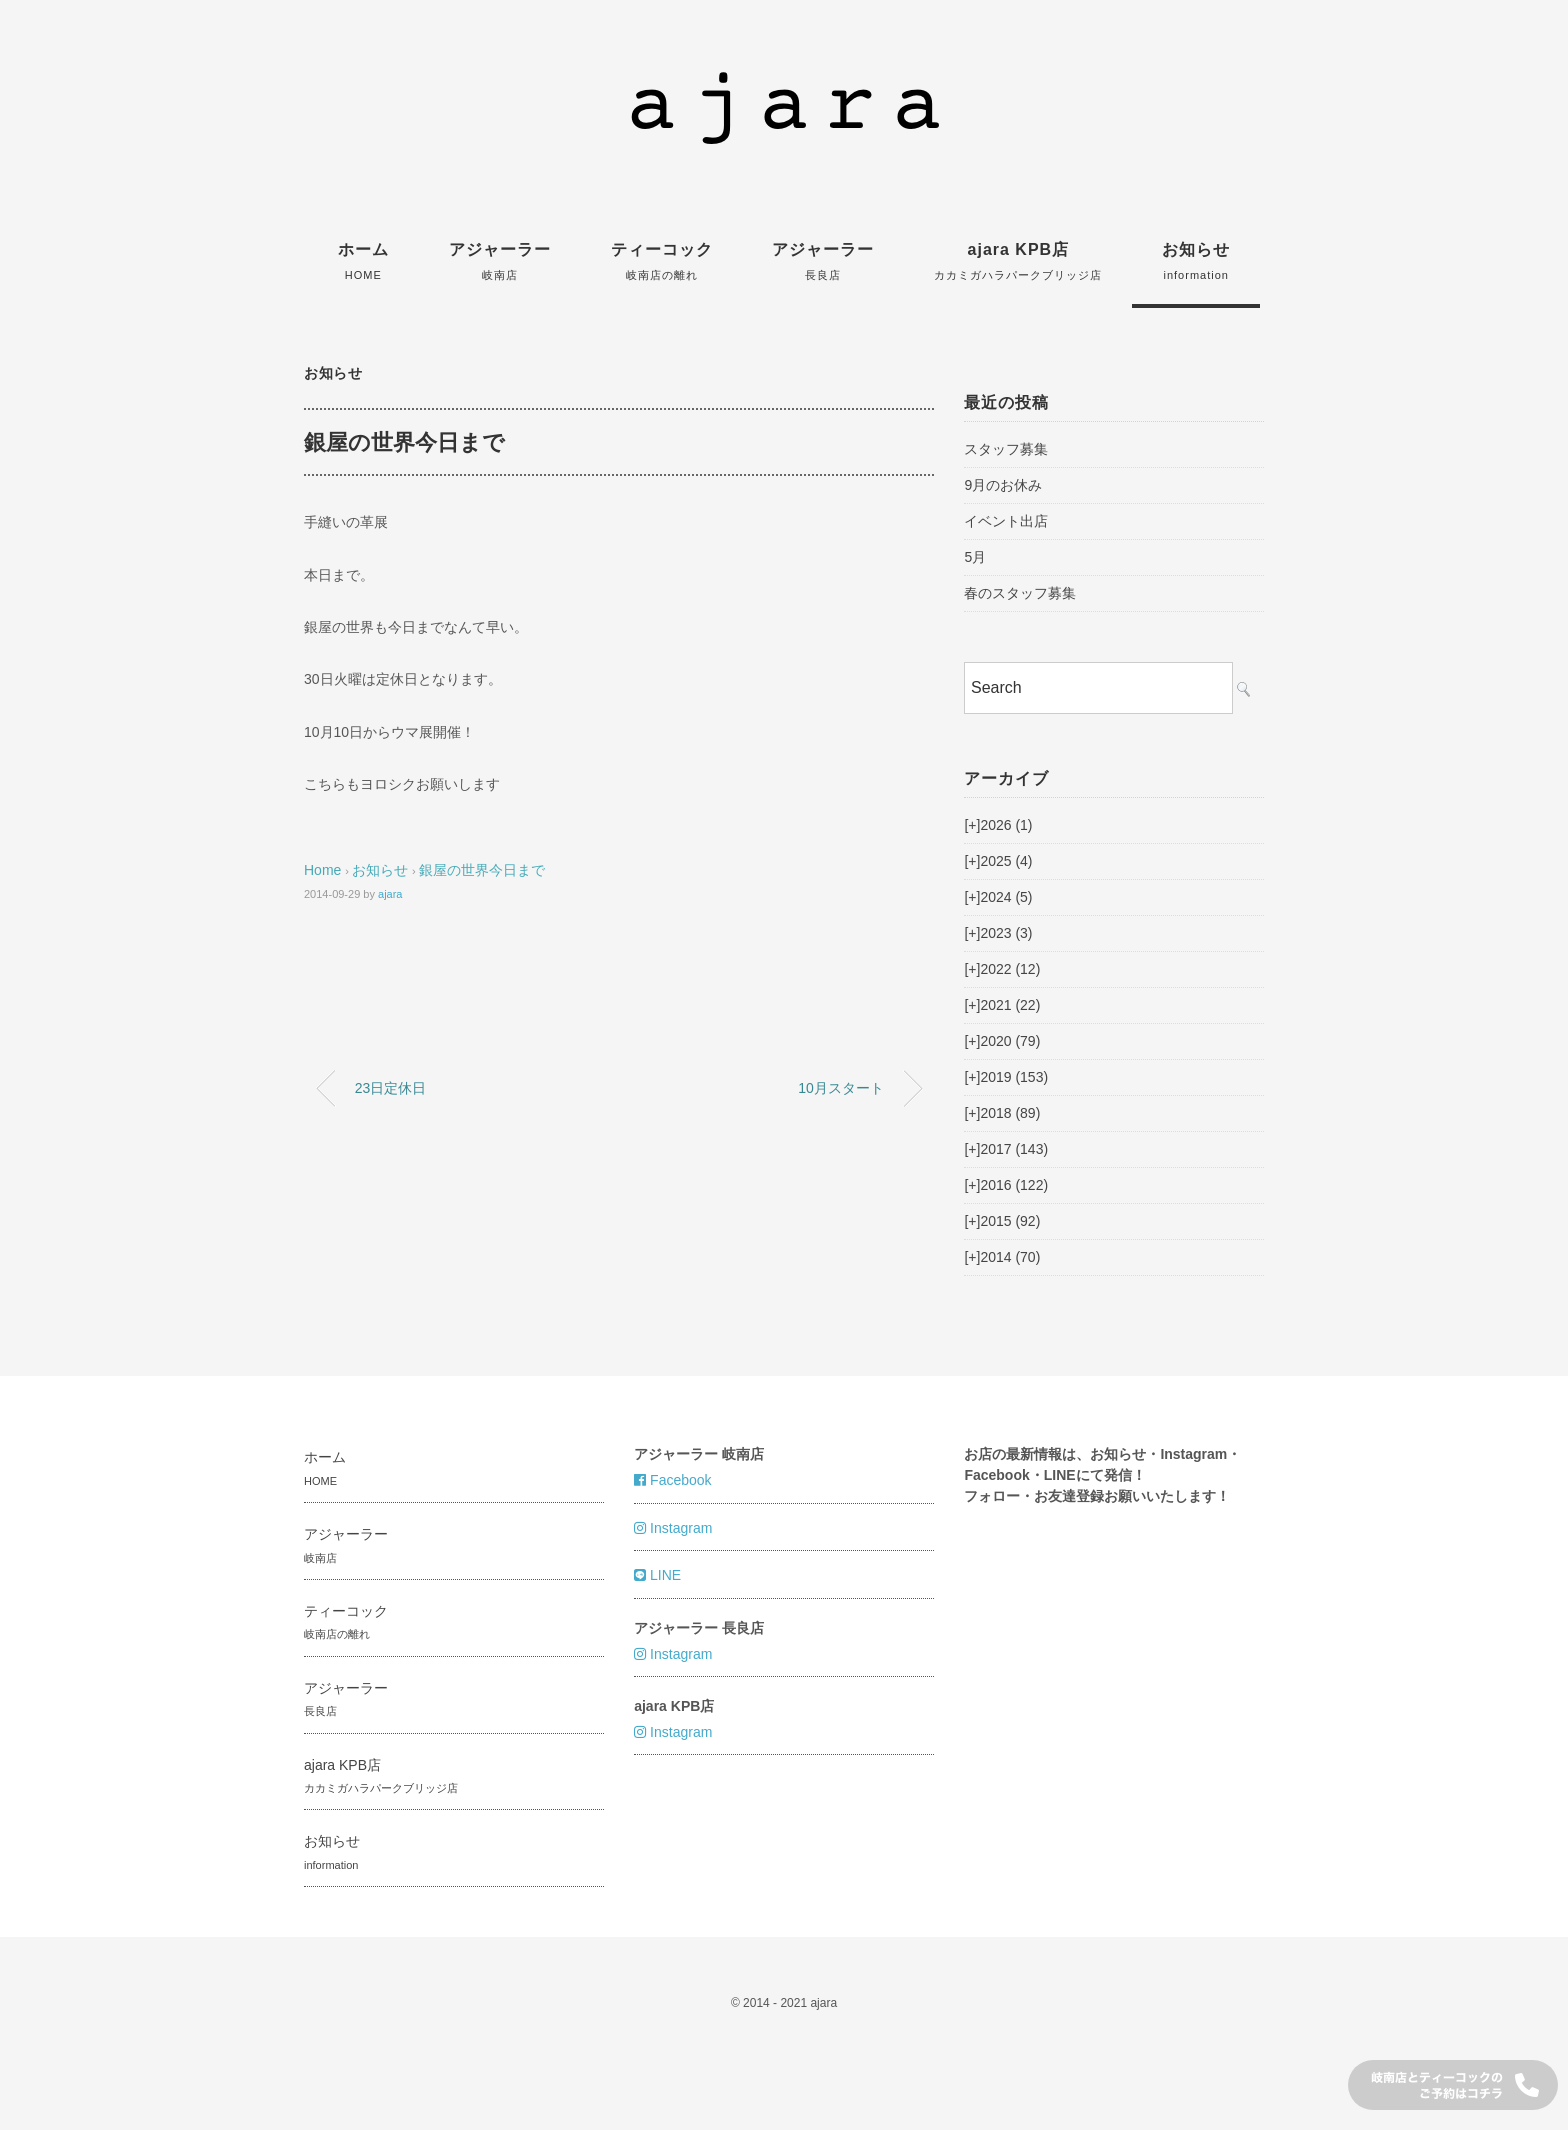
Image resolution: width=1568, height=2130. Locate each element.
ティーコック (662, 261)
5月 (975, 557)
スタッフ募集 (1006, 449)
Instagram (673, 1528)
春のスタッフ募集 (1020, 593)
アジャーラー (500, 261)
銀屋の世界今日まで (482, 870)
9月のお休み (1003, 485)
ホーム (363, 261)
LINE (657, 1575)
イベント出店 (1006, 521)
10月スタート (841, 1088)
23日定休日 (391, 1088)
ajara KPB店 (1018, 261)
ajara (390, 894)
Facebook (672, 1480)
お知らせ (1196, 261)
